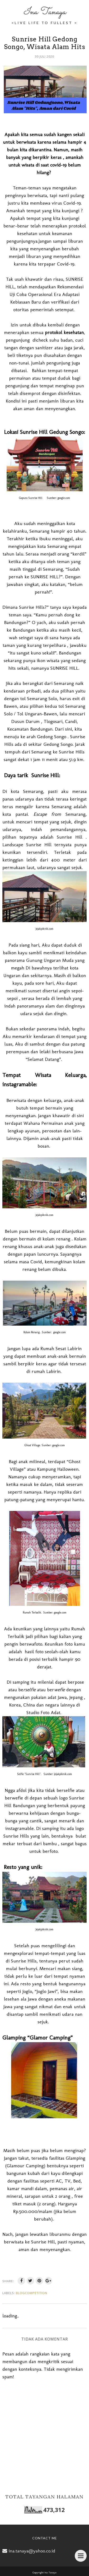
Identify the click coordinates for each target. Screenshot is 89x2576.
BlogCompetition (31, 2293)
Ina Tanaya (44, 12)
